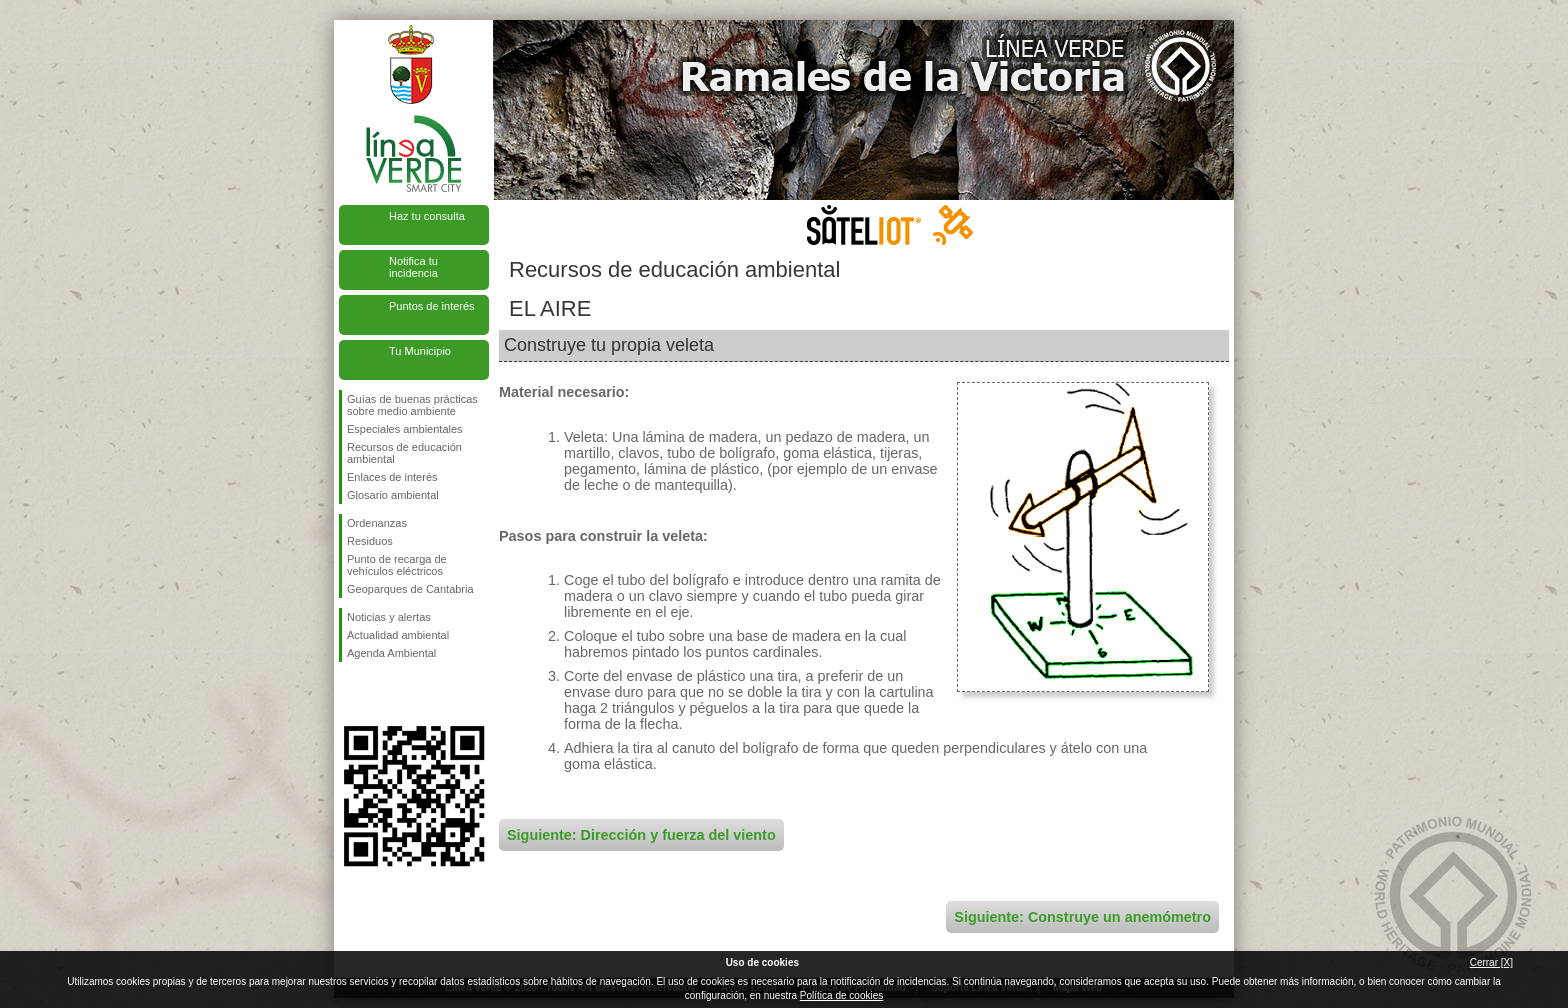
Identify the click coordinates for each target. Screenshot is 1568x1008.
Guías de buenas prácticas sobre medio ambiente (412, 405)
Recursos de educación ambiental (404, 453)
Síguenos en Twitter (384, 694)
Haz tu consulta (427, 216)
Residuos (370, 541)
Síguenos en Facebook (351, 694)
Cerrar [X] (1491, 962)
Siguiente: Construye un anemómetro (1082, 917)
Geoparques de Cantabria (410, 589)
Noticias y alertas (389, 617)
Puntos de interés (432, 306)
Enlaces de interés (392, 477)
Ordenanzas (377, 523)
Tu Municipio (420, 351)
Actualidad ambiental (398, 635)
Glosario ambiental (393, 495)
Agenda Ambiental (391, 653)
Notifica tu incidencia (413, 267)
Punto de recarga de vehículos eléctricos (397, 565)
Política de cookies (841, 995)
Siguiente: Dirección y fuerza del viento (641, 835)
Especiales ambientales (405, 429)
